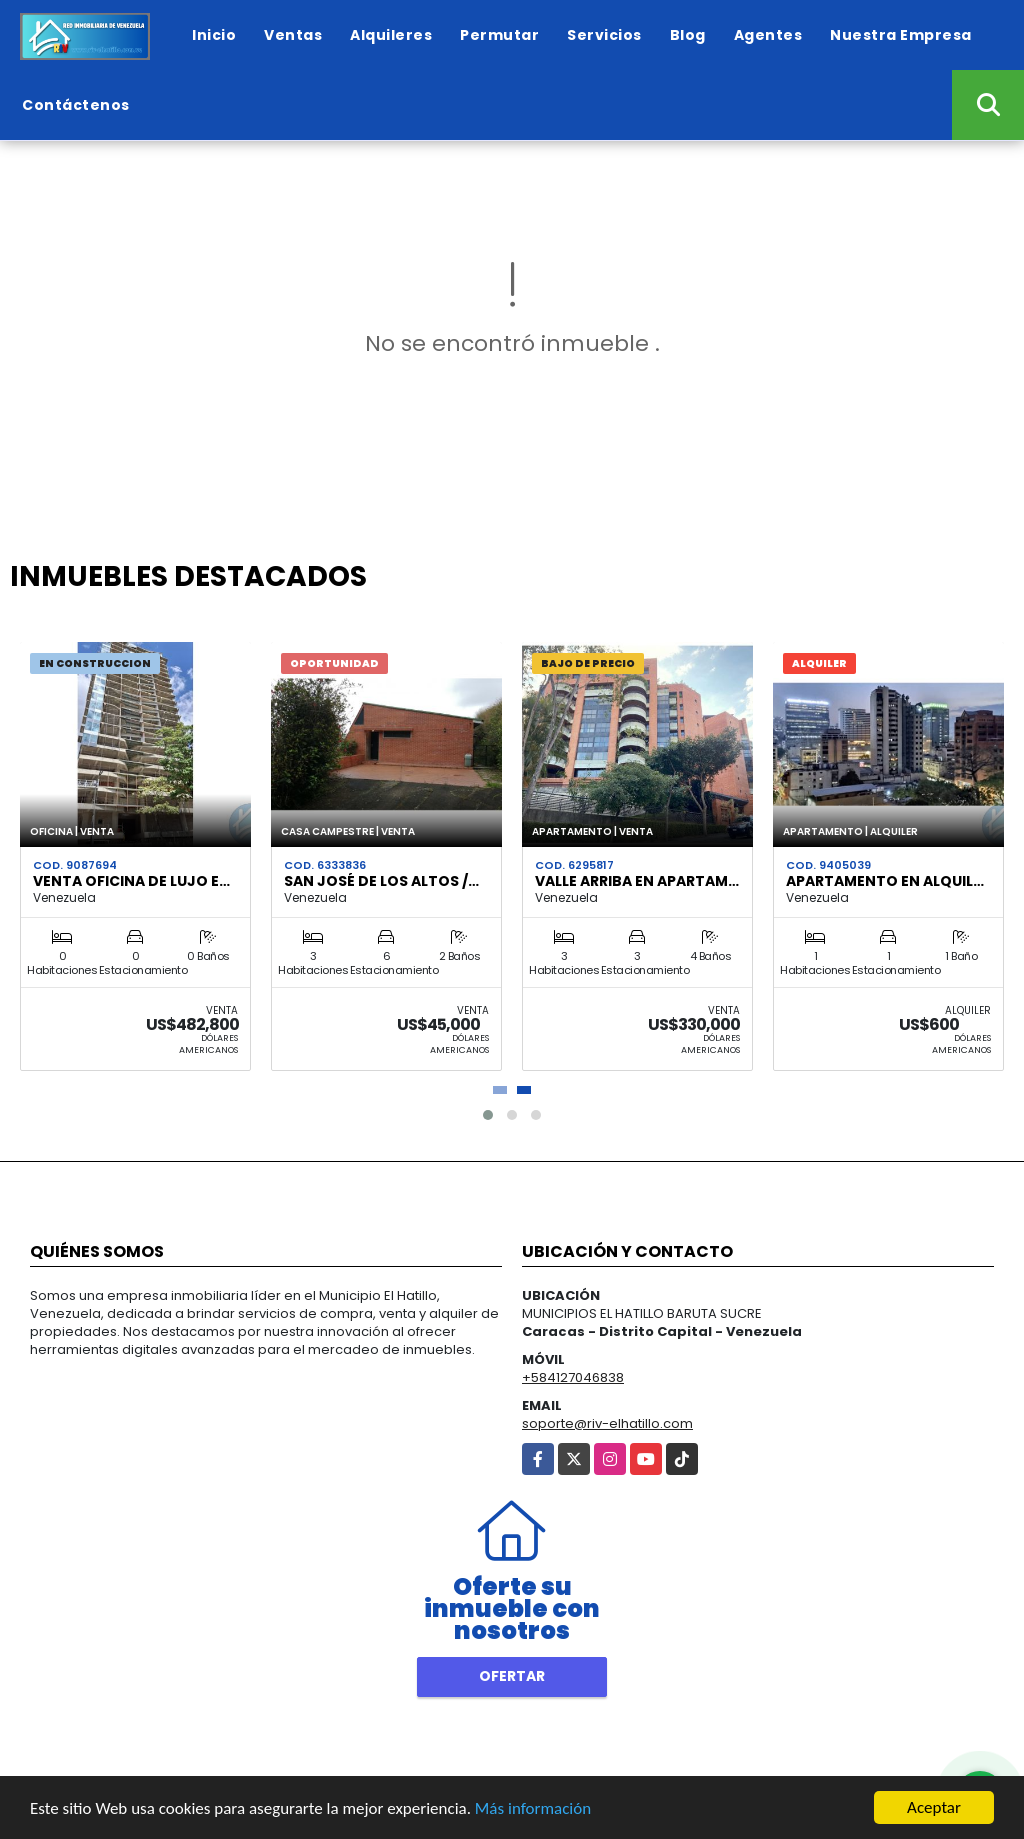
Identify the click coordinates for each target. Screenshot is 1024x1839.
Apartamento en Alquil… (885, 881)
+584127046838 (573, 1377)
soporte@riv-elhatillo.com (607, 1423)
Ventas (293, 35)
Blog (688, 35)
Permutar (499, 35)
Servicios (604, 35)
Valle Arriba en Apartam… (637, 881)
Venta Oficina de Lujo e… (131, 881)
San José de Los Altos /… (381, 881)
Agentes (768, 35)
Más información (533, 1809)
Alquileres (391, 35)
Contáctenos (76, 105)
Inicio (214, 35)
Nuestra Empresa (901, 35)
